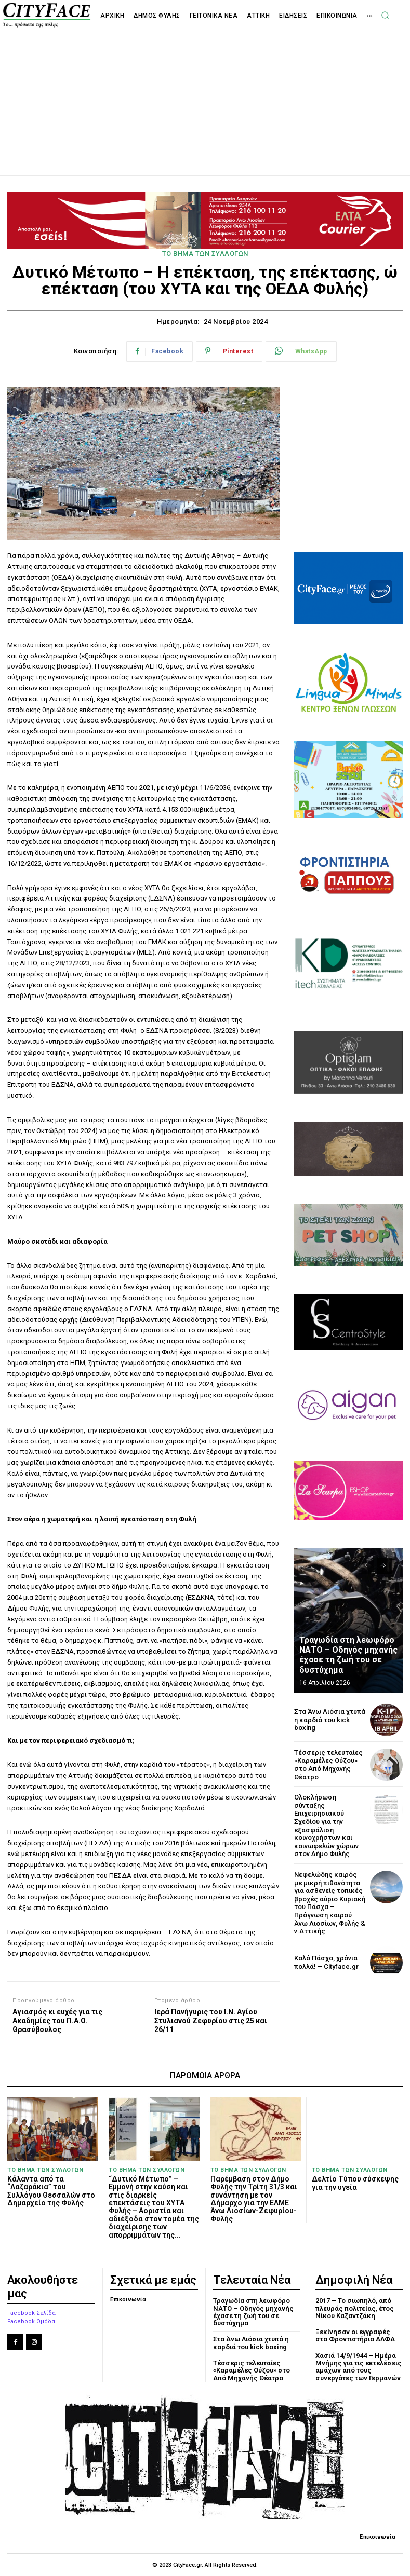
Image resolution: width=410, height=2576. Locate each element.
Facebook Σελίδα (31, 2313)
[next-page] (384, 1566)
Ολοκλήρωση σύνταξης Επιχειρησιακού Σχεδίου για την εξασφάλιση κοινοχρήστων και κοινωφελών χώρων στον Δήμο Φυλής (326, 1825)
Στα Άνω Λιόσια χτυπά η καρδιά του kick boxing (329, 1720)
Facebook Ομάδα (31, 2321)
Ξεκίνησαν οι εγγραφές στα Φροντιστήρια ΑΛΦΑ (355, 2335)
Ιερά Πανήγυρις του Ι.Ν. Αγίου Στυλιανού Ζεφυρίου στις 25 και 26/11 (210, 2021)
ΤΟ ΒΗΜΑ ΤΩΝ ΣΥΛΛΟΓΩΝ (205, 254)
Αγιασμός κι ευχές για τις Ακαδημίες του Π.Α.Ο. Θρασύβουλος (57, 2021)
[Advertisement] (205, 95)
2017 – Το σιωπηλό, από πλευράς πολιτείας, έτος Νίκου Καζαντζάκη (354, 2308)
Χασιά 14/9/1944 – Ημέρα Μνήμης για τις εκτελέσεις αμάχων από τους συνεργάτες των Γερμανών (358, 2367)
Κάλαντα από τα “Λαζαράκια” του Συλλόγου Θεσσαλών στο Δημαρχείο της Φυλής (51, 2191)
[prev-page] (366, 1566)
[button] (385, 15)
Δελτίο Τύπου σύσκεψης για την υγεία (355, 2183)
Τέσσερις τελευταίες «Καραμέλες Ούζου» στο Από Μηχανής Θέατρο (328, 1765)
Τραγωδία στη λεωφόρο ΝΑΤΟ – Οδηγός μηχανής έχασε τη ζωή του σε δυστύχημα (348, 1655)
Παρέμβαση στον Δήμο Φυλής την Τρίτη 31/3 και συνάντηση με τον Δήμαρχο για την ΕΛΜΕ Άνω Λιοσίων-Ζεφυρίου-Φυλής (253, 2199)
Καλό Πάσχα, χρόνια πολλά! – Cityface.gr (326, 1962)
